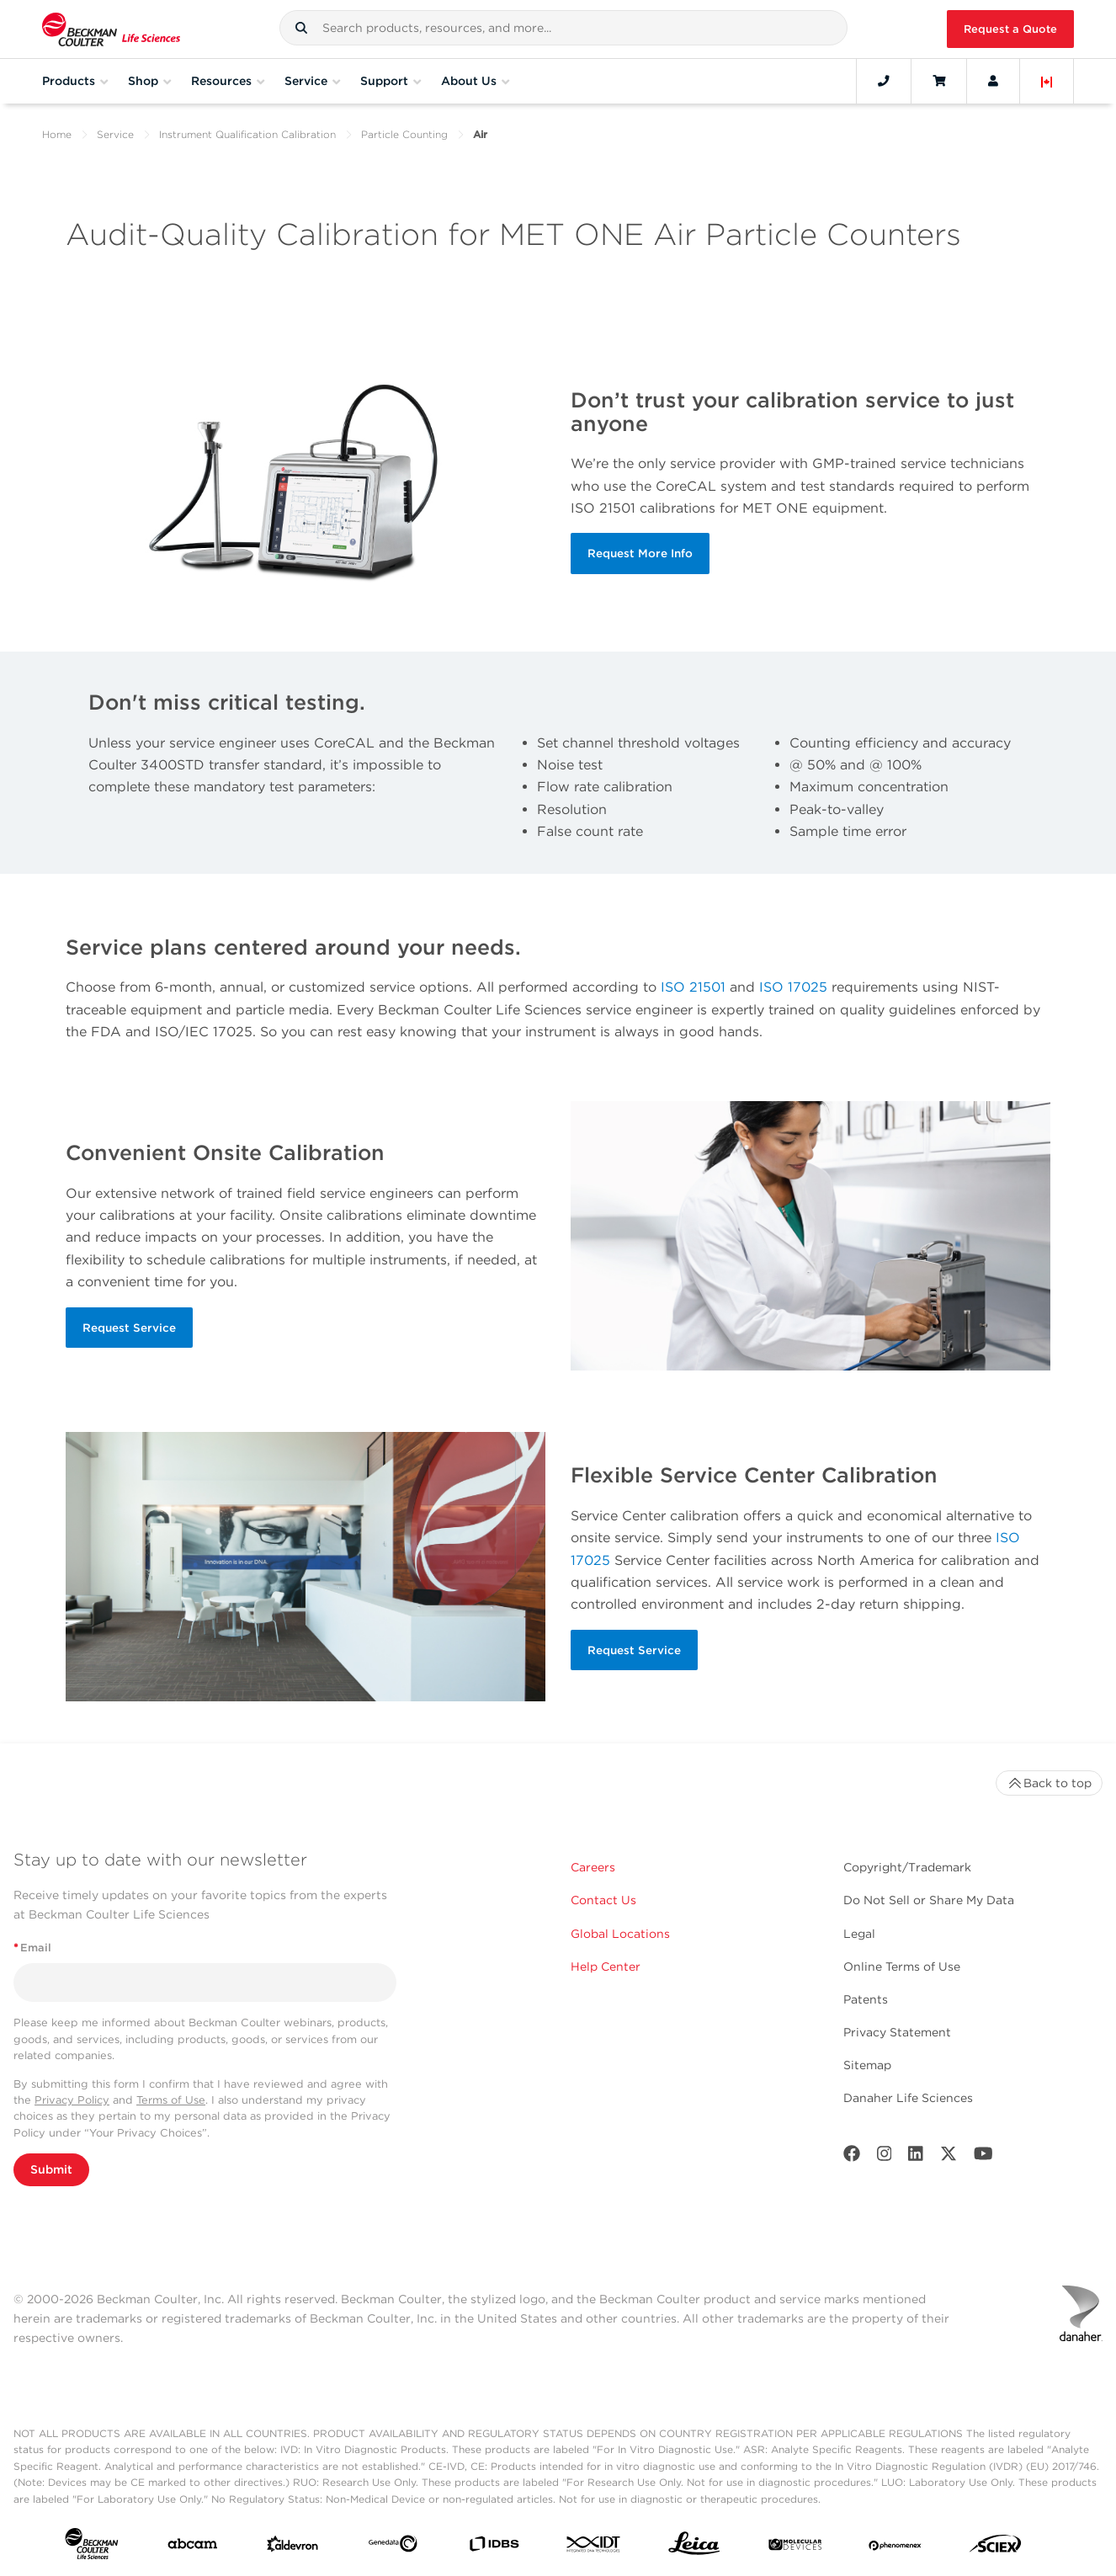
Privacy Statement (897, 2032)
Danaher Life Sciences (908, 2098)
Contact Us (603, 1900)
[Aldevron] (293, 2548)
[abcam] (193, 2547)
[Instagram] (884, 2157)
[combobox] (563, 28)
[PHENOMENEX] (895, 2547)
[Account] (993, 81)
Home (57, 134)
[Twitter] (948, 2157)
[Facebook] (851, 2157)
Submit (51, 2169)
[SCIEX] (995, 2548)
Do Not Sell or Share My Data (928, 1900)
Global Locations (620, 1933)
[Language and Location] (1047, 81)
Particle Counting (404, 134)
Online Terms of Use (901, 1966)
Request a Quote (1010, 29)
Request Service (129, 1327)
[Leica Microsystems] (694, 2548)
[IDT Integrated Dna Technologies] (594, 2547)
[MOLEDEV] (795, 2547)
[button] (301, 28)
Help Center (605, 1966)
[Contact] (884, 81)
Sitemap (867, 2065)
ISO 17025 (793, 987)
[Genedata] (393, 2547)
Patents (865, 1999)
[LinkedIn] (915, 2157)
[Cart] (938, 81)
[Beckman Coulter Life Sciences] (111, 29)
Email (32, 1948)
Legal (859, 1933)
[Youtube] (983, 2157)
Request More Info (640, 553)
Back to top (1049, 1783)
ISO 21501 (693, 987)
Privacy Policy (72, 2100)
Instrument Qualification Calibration (247, 134)
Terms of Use (170, 2100)
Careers (593, 1867)
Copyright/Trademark (907, 1867)
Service (115, 134)
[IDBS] (494, 2548)
